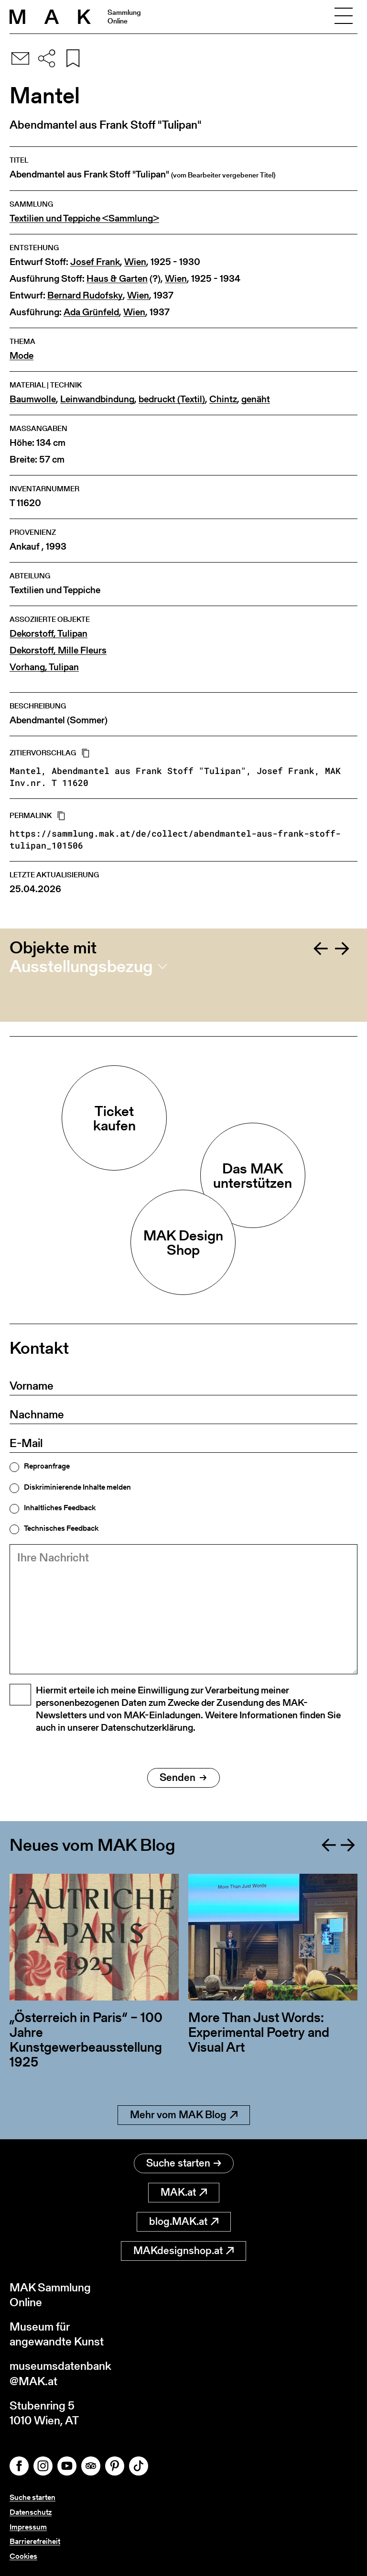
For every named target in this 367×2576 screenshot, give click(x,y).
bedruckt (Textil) (172, 399)
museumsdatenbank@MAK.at (60, 2373)
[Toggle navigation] (344, 17)
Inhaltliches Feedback (60, 1508)
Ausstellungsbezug (81, 966)
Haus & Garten (117, 279)
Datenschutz (31, 2512)
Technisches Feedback (61, 1528)
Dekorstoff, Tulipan (48, 634)
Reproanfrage (47, 1466)
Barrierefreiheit (35, 2541)
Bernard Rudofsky (85, 295)
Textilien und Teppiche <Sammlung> (84, 218)
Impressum (28, 2526)
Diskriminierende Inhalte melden (77, 1487)
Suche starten (183, 2163)
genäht (255, 399)
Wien (135, 262)
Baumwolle (33, 399)
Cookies (23, 2556)
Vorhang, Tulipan (44, 667)
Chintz (223, 399)
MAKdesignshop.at (183, 2250)
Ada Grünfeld (91, 312)
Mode (21, 356)
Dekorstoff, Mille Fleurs (58, 650)
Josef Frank (95, 262)
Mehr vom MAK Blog (183, 2114)
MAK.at (184, 2192)
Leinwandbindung (97, 399)
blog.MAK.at (183, 2221)
